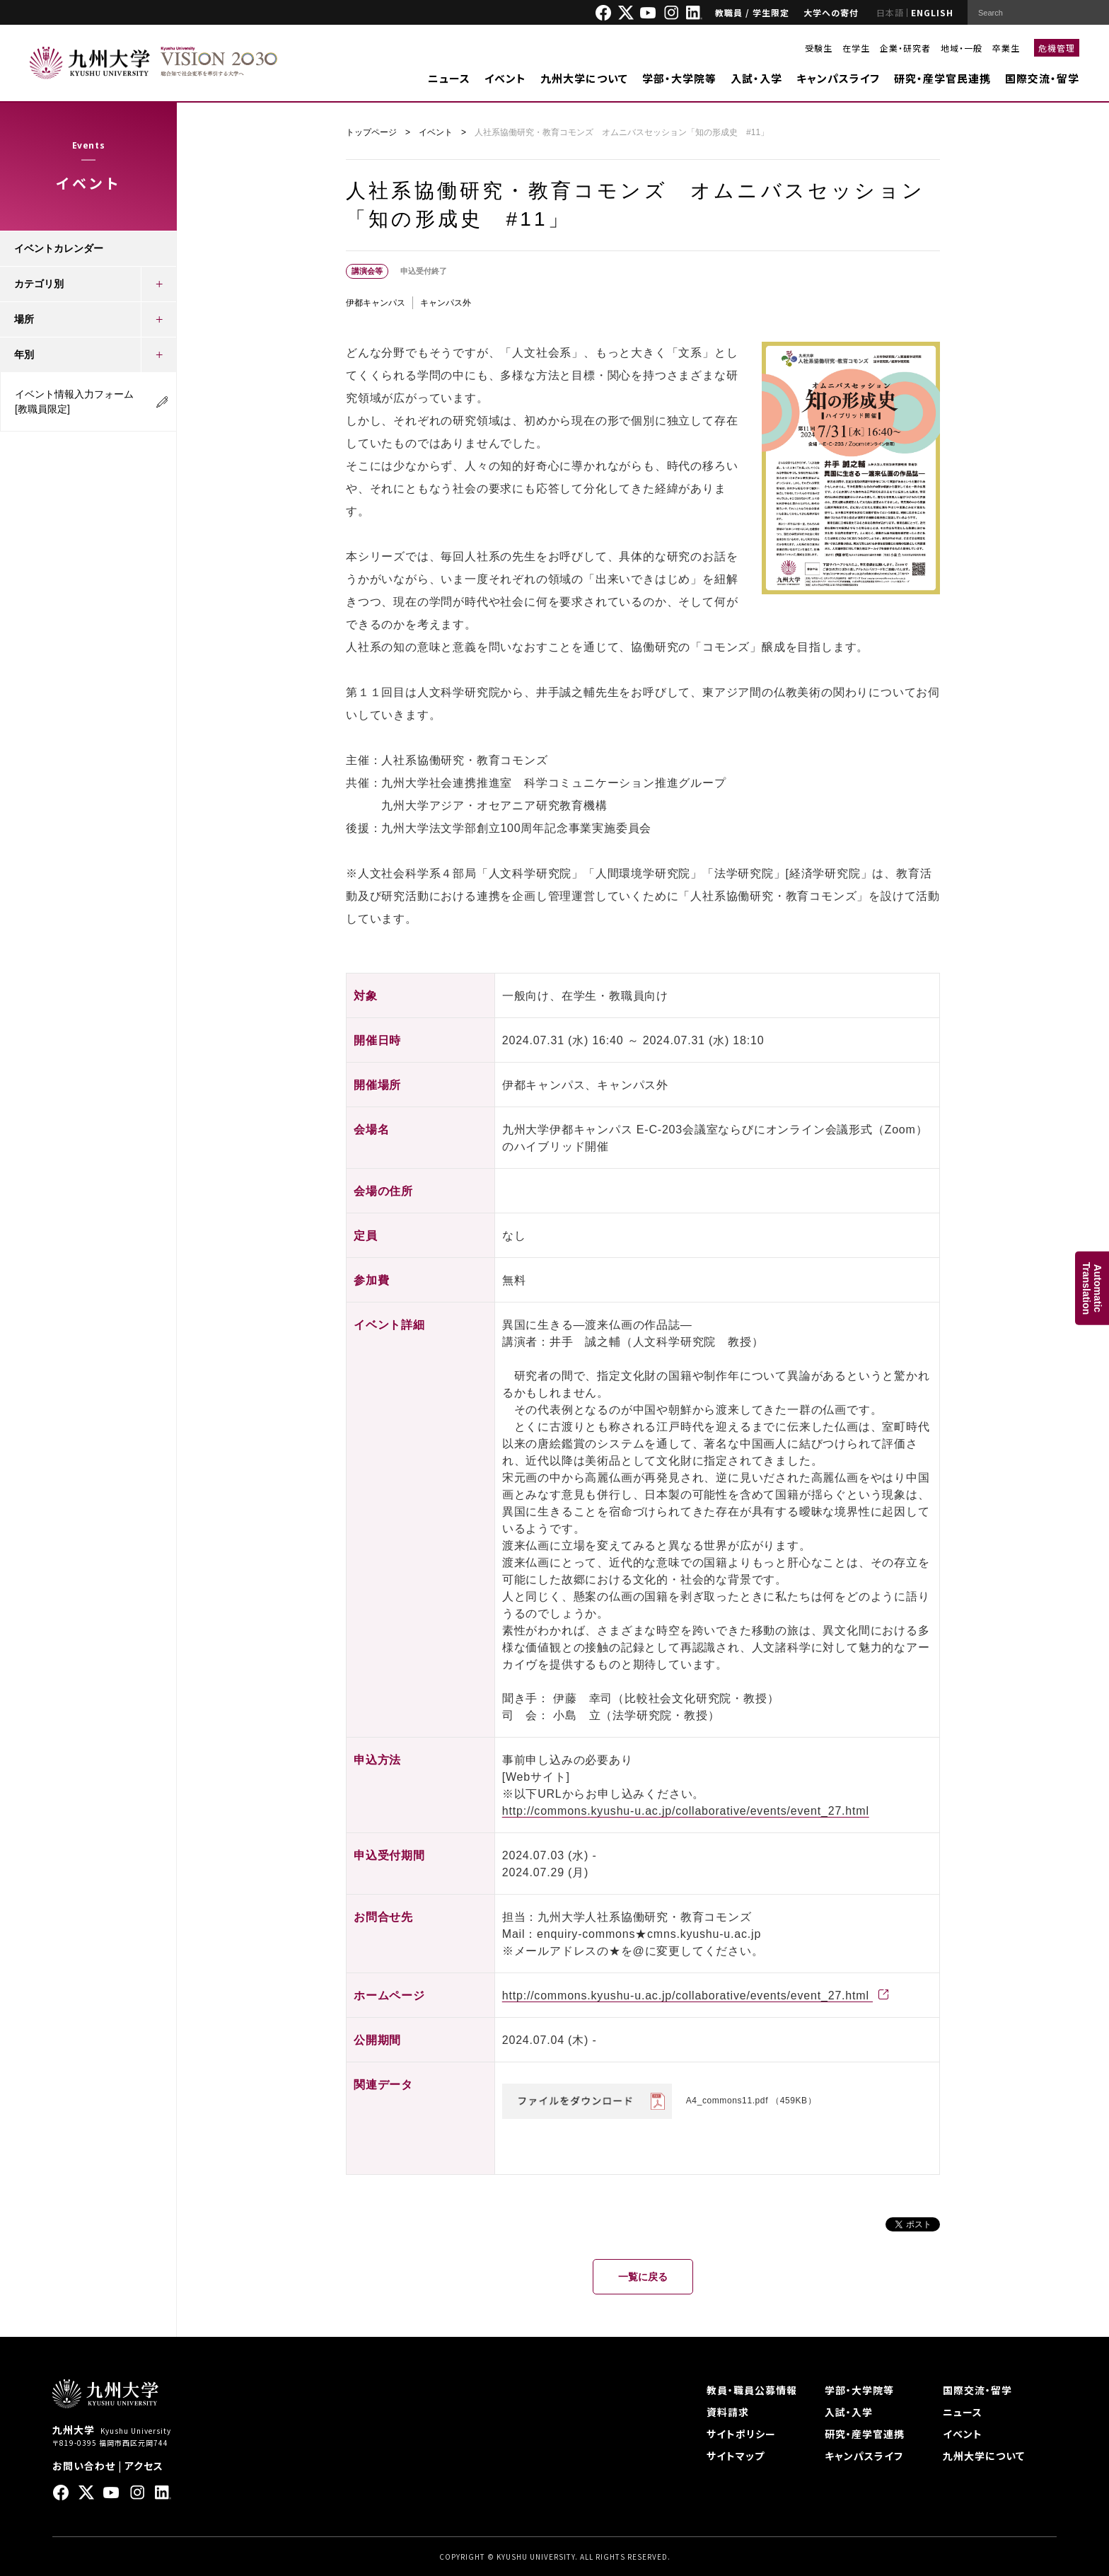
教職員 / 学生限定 (752, 12)
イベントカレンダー (58, 248)
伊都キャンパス (375, 303)
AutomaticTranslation (1092, 1288)
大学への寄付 (831, 12)
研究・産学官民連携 (942, 78)
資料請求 (728, 2412)
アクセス (143, 2466)
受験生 (818, 48)
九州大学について (584, 78)
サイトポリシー (741, 2434)
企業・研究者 (905, 48)
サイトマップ (736, 2456)
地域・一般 (961, 48)
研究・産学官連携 (865, 2434)
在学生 (856, 48)
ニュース (449, 78)
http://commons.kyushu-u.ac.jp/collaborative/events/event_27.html (685, 1811)
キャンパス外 (445, 303)
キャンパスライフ (838, 78)
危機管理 (1056, 48)
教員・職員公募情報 (752, 2390)
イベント (505, 78)
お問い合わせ (83, 2466)
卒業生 (1006, 48)
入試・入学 (756, 78)
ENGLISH (932, 12)
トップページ (371, 132)
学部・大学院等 (679, 78)
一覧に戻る (643, 2276)
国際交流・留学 (1042, 78)
